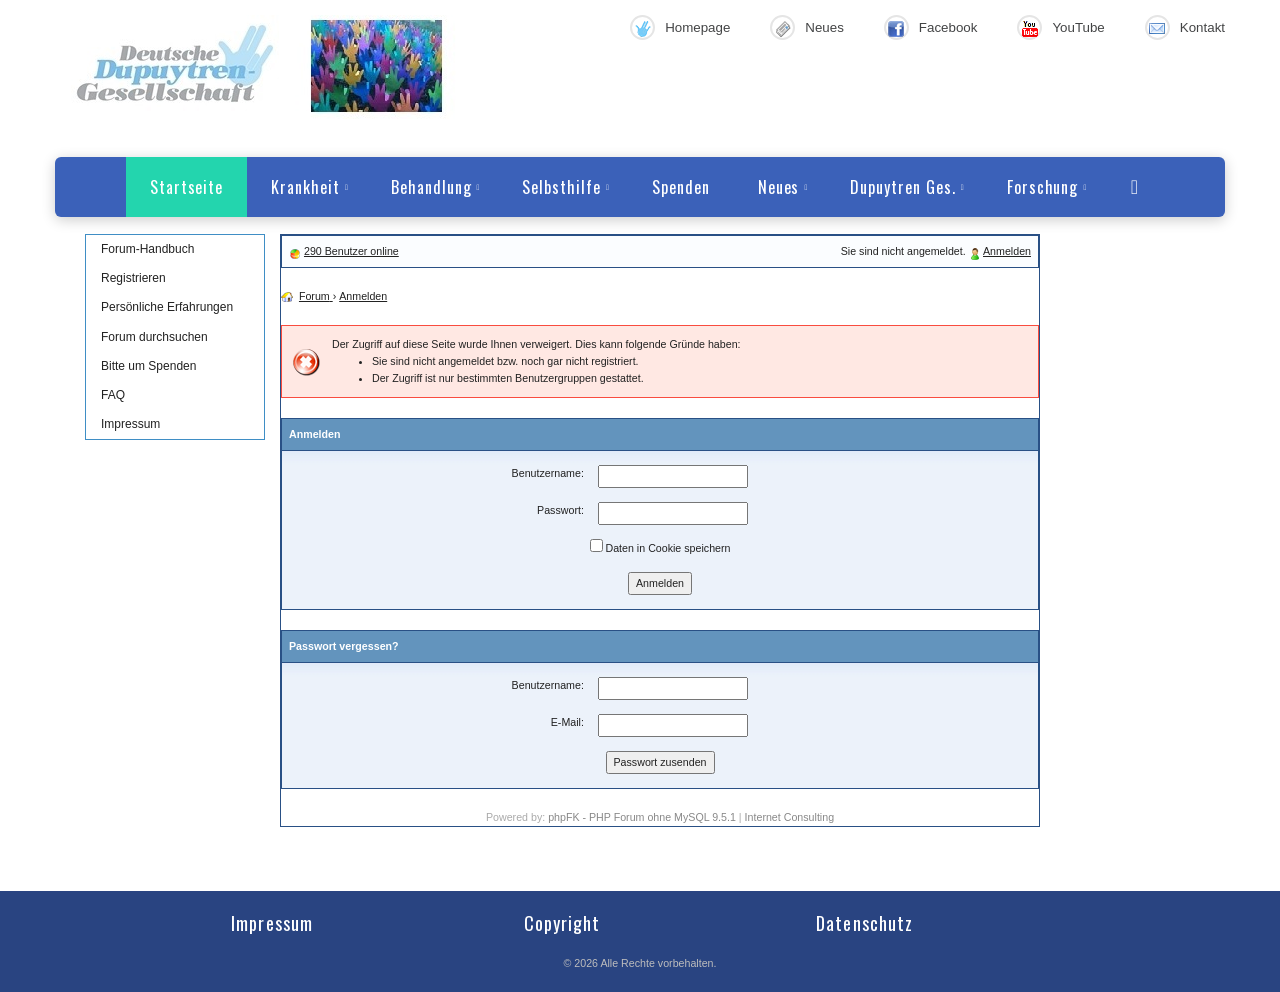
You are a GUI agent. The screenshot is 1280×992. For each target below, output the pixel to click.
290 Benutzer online (351, 251)
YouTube (1078, 27)
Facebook (948, 27)
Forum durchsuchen (154, 337)
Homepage (697, 27)
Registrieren (133, 278)
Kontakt (1202, 27)
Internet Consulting (789, 817)
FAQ (113, 395)
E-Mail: (567, 722)
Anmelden (1007, 251)
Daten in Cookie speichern (660, 546)
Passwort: (560, 510)
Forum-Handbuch (147, 249)
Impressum (130, 424)
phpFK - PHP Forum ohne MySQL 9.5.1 (642, 817)
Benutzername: (548, 473)
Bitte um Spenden (148, 366)
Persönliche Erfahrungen (167, 307)
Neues (824, 27)
